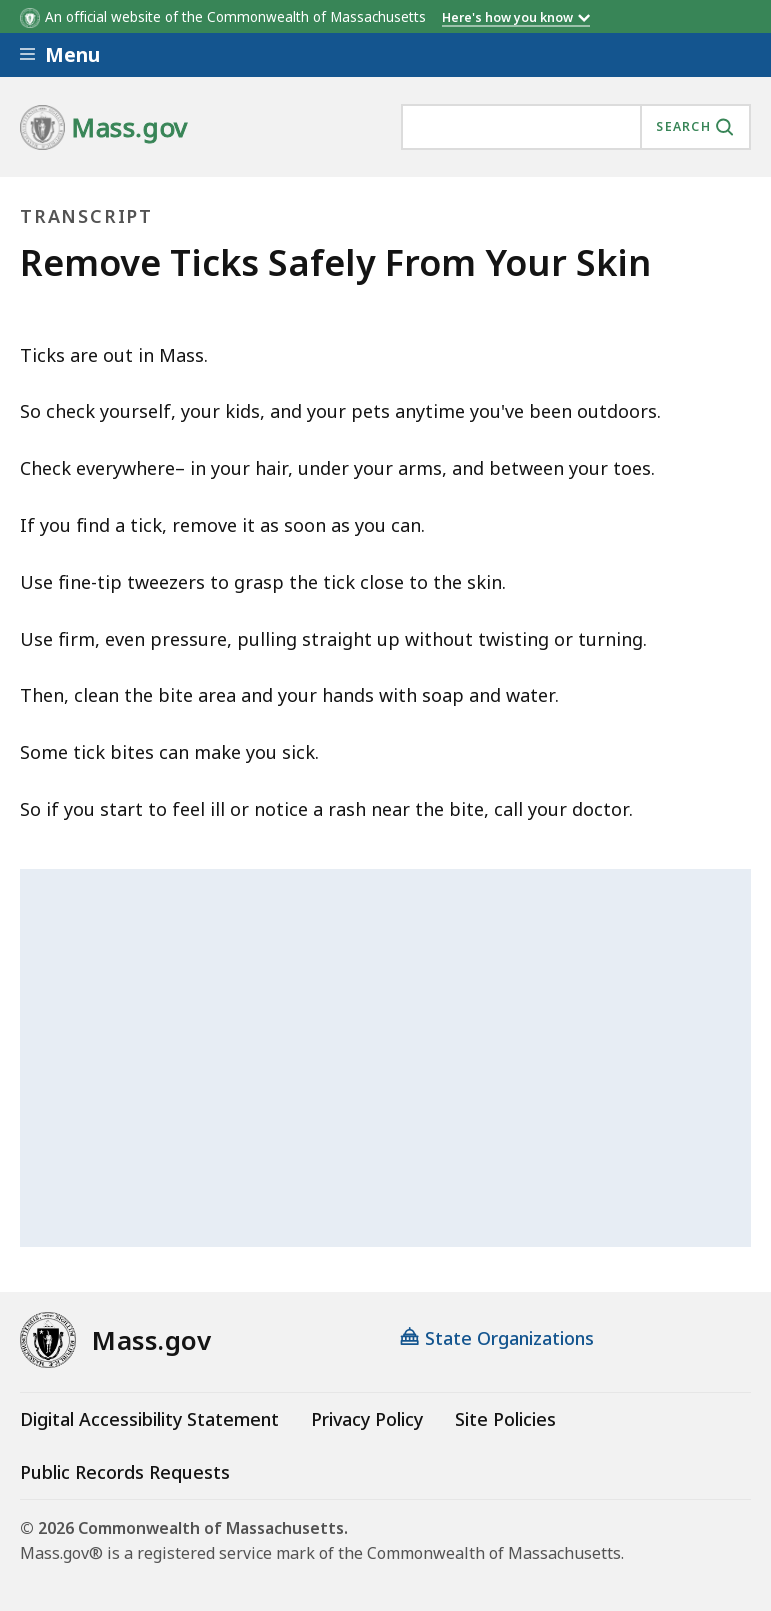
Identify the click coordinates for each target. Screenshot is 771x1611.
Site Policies (505, 1419)
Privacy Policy (367, 1419)
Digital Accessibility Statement (149, 1419)
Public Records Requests (125, 1472)
